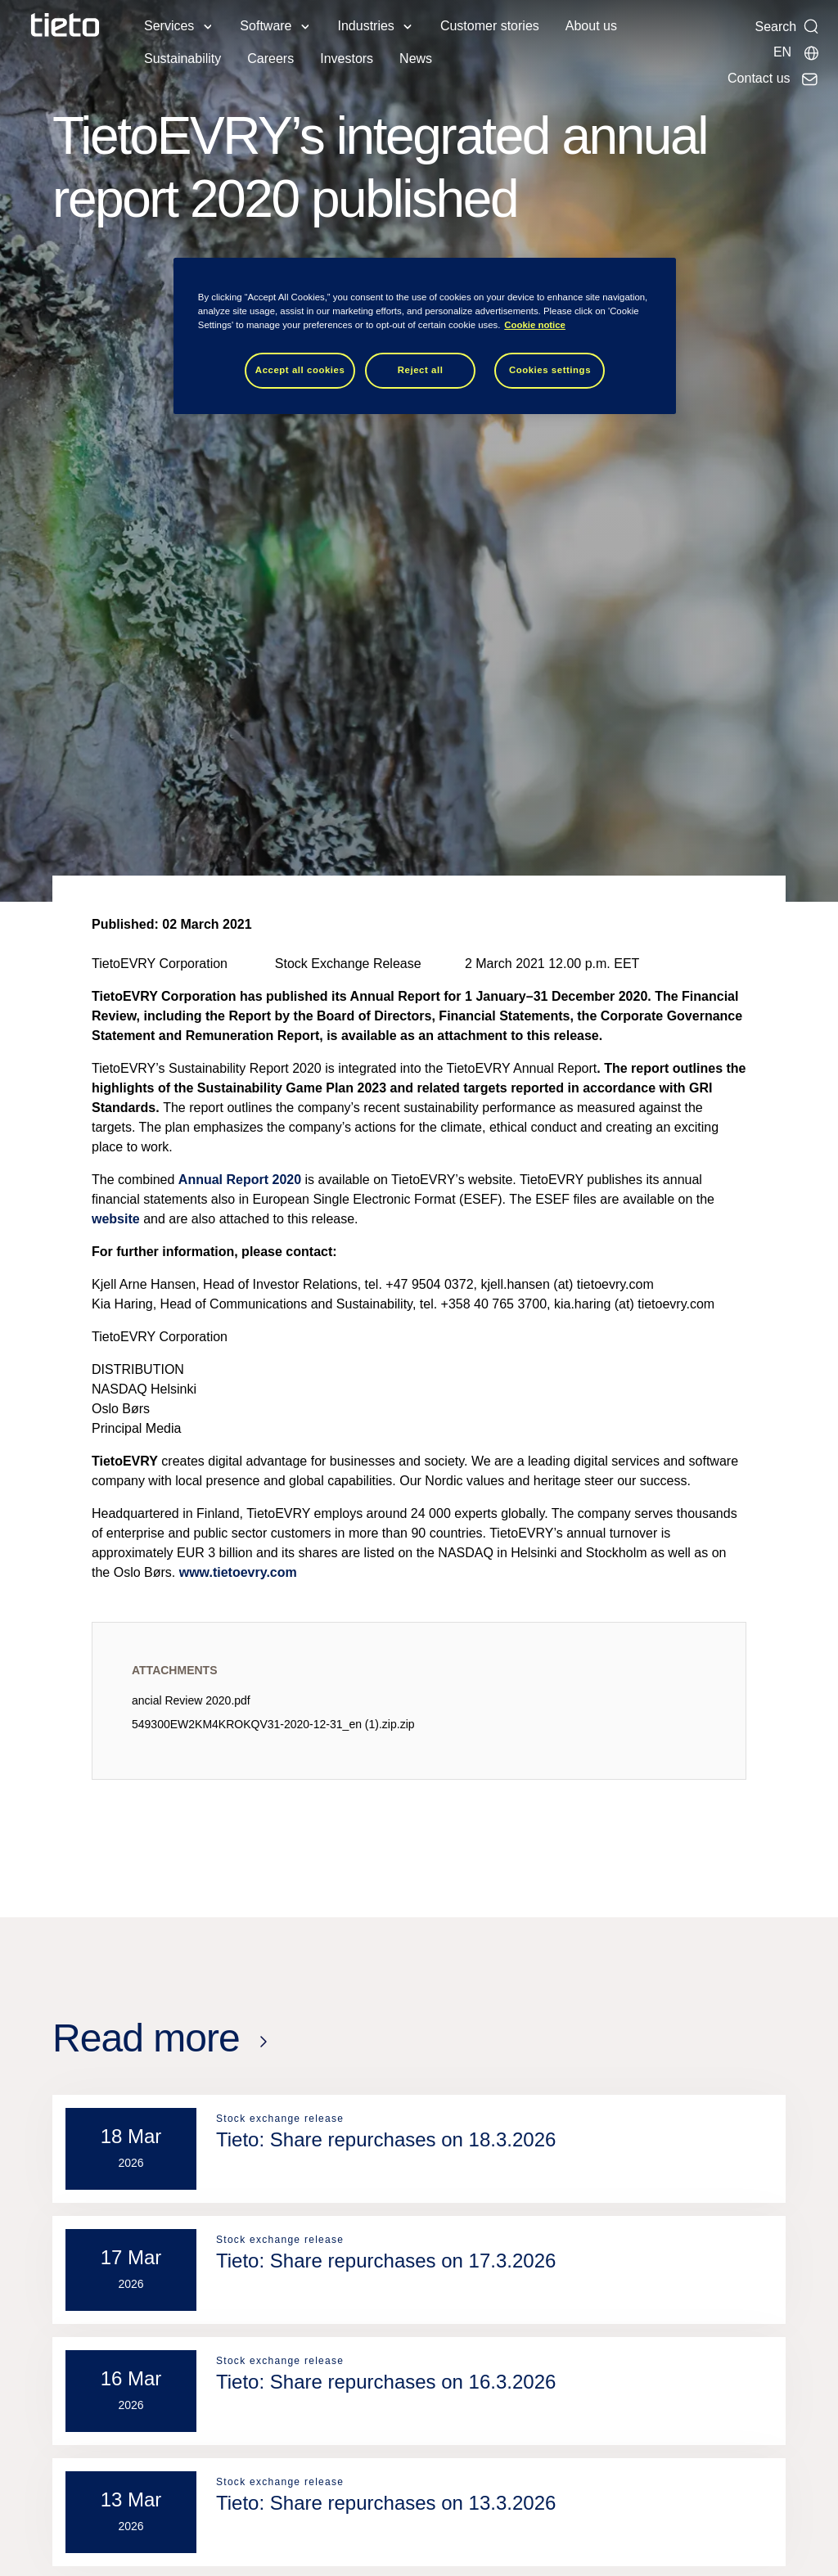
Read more (146, 2038)
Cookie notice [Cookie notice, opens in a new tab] (534, 325)
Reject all (421, 370)
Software (265, 26)
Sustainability (182, 58)
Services (169, 26)
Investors (346, 58)
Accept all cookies (300, 370)
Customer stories (489, 26)
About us (591, 26)
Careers (270, 58)
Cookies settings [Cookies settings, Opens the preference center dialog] (550, 370)
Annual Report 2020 (239, 1180)
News (415, 58)
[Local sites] (796, 52)
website (116, 1219)
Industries (366, 26)
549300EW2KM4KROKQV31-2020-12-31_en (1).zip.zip (273, 1724)
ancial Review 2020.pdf (191, 1700)
